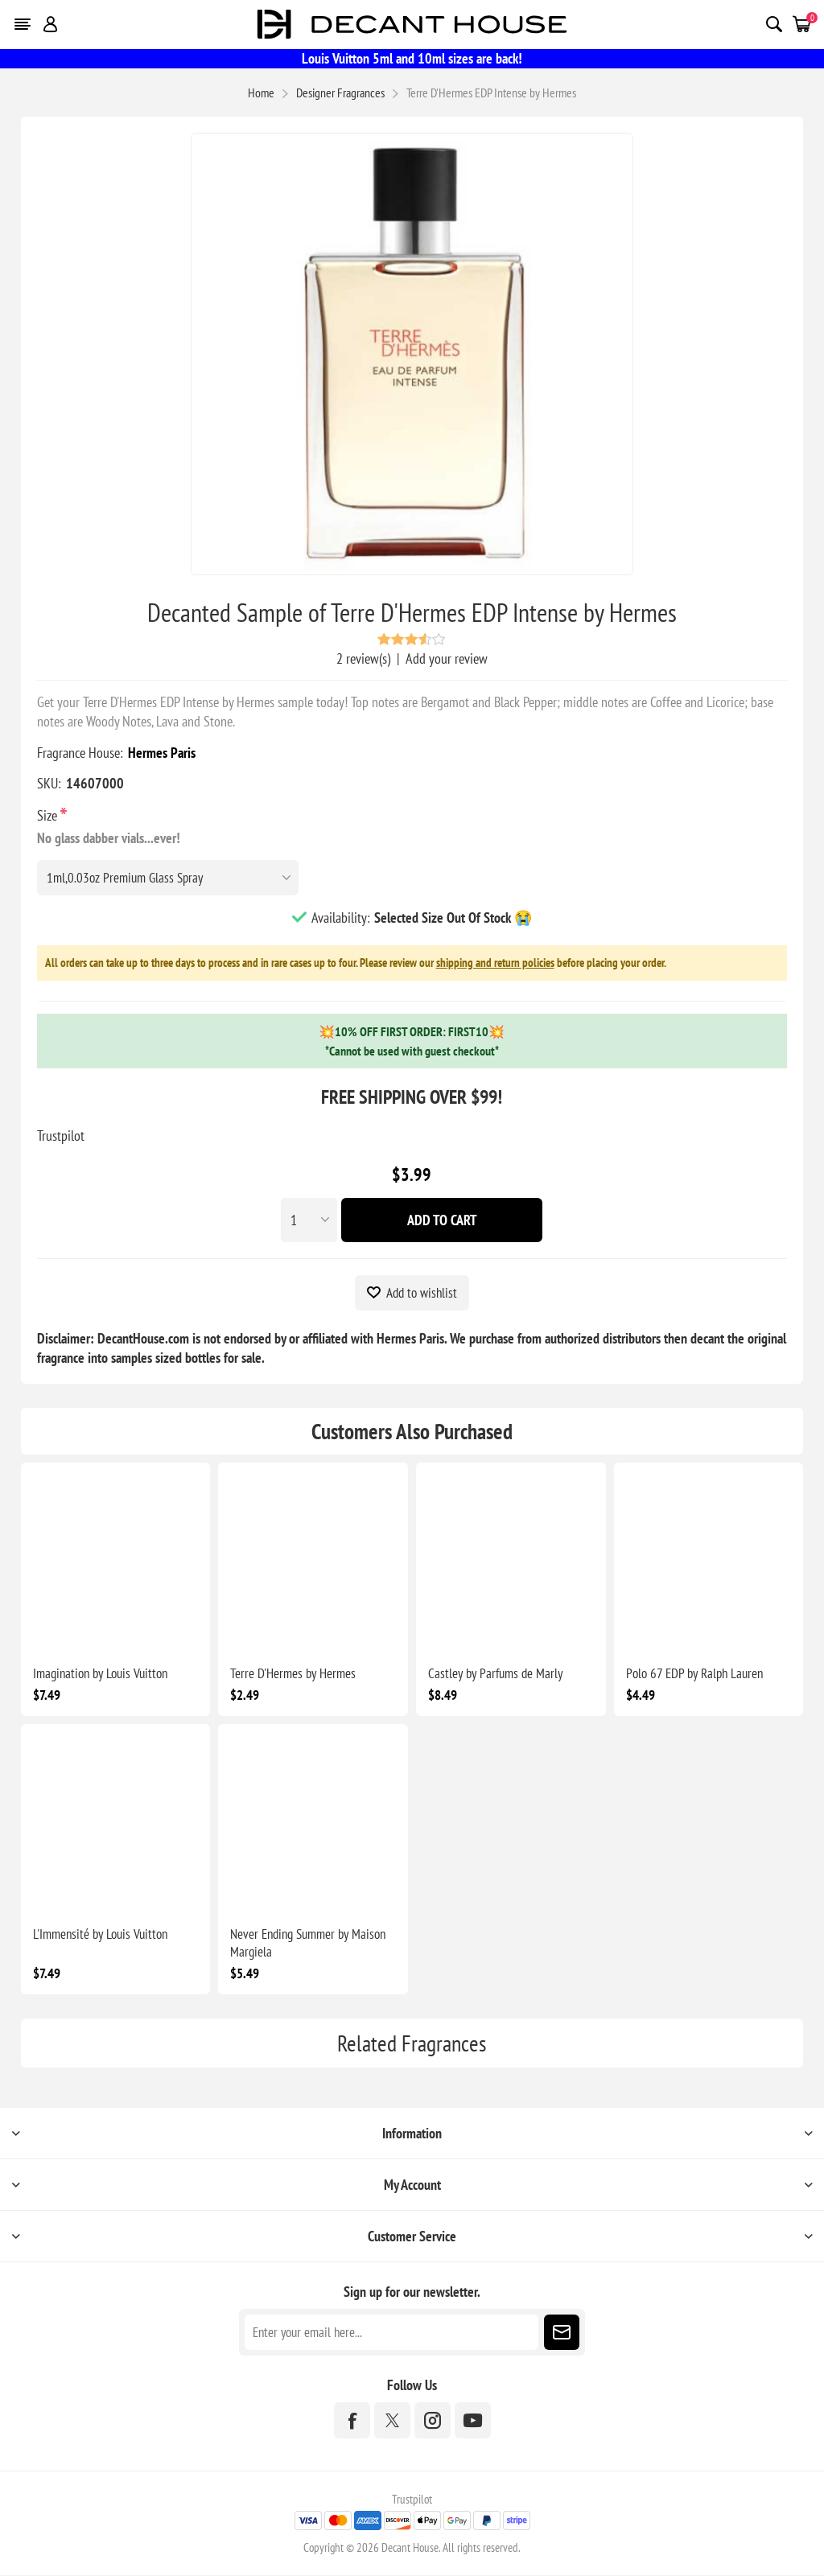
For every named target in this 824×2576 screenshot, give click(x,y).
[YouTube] (473, 2421)
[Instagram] (432, 2421)
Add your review (447, 658)
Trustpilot (60, 1135)
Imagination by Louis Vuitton (100, 1674)
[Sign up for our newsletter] (391, 2333)
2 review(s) (363, 658)
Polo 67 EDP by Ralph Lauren (694, 1674)
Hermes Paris (162, 752)
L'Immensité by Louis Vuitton (100, 1935)
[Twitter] (392, 2421)
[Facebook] (352, 2421)
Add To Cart (442, 1220)
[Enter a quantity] (309, 1220)
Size (48, 815)
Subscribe (561, 2333)
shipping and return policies (495, 962)
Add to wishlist (421, 1293)
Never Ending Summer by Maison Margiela (307, 1943)
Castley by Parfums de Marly (495, 1674)
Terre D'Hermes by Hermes (293, 1674)
